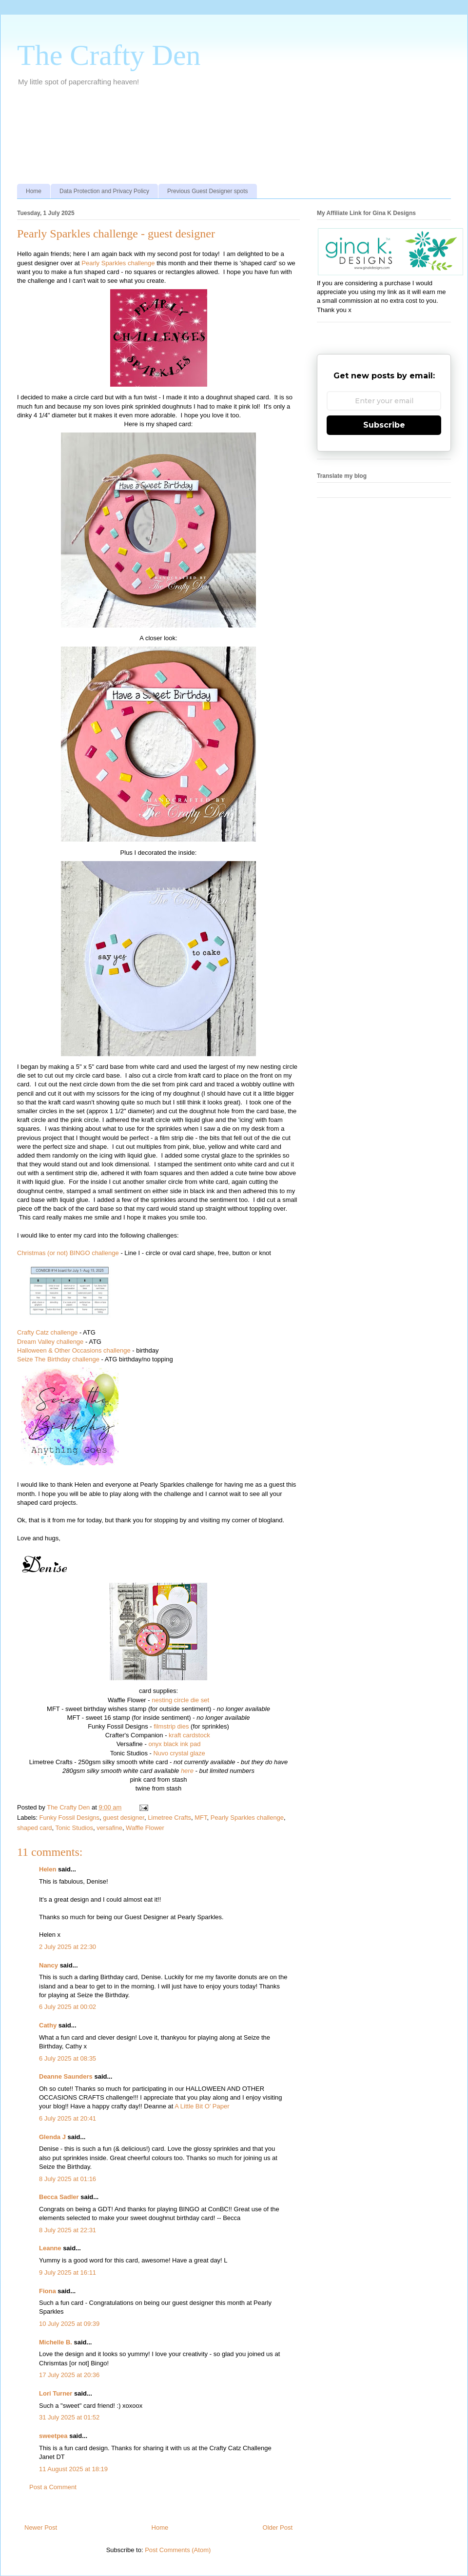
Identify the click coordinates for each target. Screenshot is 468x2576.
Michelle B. (55, 2342)
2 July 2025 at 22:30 (67, 1946)
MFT (201, 1817)
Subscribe (384, 425)
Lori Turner (55, 2393)
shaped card (34, 1827)
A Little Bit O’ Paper (202, 2106)
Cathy (48, 2025)
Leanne (50, 2248)
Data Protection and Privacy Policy (104, 191)
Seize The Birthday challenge (58, 1359)
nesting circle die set (180, 1700)
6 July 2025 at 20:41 (67, 2118)
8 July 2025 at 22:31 (67, 2230)
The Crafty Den (109, 55)
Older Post (277, 2527)
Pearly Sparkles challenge (118, 263)
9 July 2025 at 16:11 (67, 2272)
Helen (47, 1869)
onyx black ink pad (174, 1744)
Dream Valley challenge (50, 1341)
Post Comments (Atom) (178, 2550)
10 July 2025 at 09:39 (69, 2323)
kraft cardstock (189, 1735)
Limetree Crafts (169, 1817)
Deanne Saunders (66, 2076)
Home (33, 191)
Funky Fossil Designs (69, 1817)
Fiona (47, 2291)
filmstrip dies (171, 1726)
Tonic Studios (74, 1827)
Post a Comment (53, 2487)
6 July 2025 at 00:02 (67, 2006)
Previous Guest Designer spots (207, 191)
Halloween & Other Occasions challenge (74, 1350)
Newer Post (40, 2527)
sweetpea (53, 2435)
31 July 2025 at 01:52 (69, 2417)
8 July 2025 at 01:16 (67, 2179)
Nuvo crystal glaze (179, 1753)
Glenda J (52, 2137)
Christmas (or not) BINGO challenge (68, 1253)
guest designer (123, 1817)
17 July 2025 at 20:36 (69, 2375)
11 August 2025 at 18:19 (73, 2469)
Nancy (48, 1965)
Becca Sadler (59, 2197)
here (187, 1770)
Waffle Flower (145, 1827)
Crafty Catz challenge (47, 1332)
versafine (109, 1827)
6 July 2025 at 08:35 (67, 2058)
